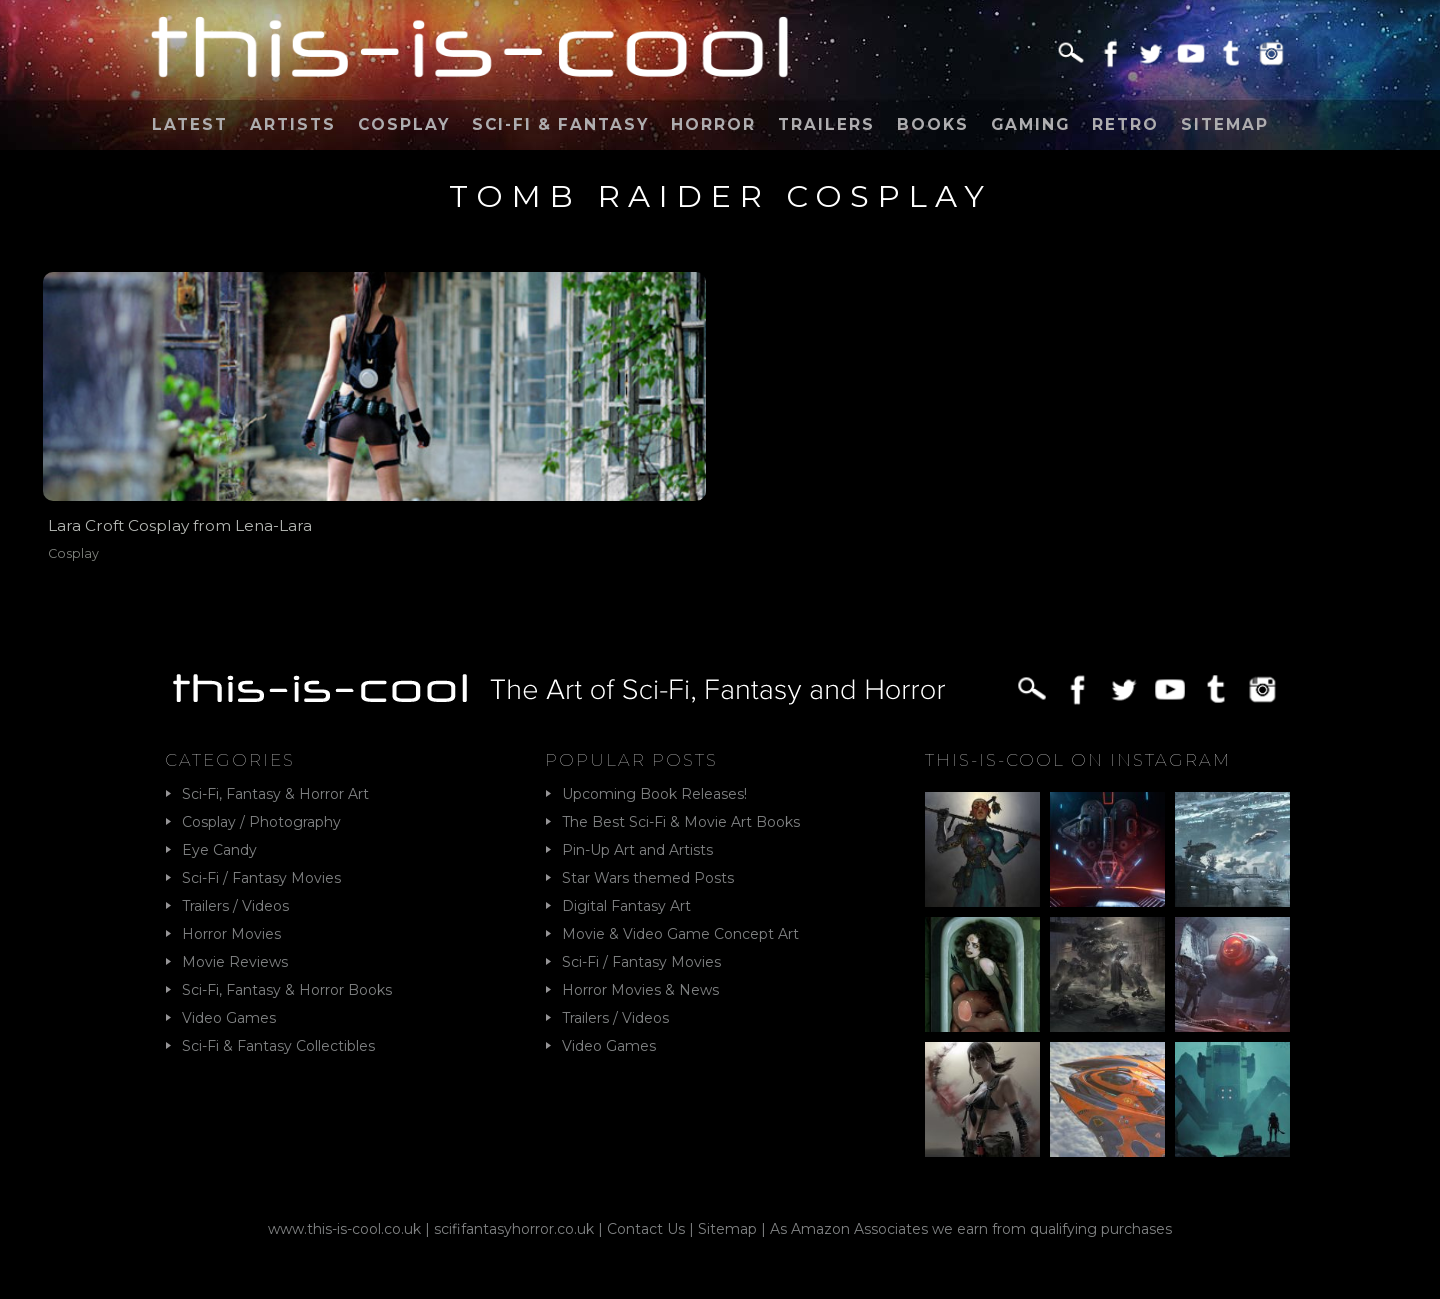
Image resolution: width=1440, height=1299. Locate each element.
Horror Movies (231, 934)
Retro (1125, 124)
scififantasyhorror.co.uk (514, 1229)
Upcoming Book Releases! (654, 794)
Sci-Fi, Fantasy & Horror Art (275, 794)
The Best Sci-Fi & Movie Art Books (681, 822)
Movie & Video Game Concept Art (680, 934)
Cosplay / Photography (261, 822)
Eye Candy (219, 850)
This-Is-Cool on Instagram (1078, 760)
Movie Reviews (235, 962)
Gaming (1030, 124)
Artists (293, 124)
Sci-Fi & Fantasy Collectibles (278, 1046)
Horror (713, 124)
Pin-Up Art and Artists (637, 850)
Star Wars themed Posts (648, 878)
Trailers (826, 124)
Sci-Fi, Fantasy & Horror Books (287, 990)
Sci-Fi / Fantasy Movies (261, 878)
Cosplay (404, 124)
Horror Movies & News (640, 990)
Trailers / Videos (235, 906)
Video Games (229, 1018)
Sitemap (1225, 124)
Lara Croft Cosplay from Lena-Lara (180, 525)
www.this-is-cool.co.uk (344, 1229)
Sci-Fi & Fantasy (560, 124)
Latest (190, 124)
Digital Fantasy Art (626, 906)
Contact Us (646, 1229)
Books (933, 124)
